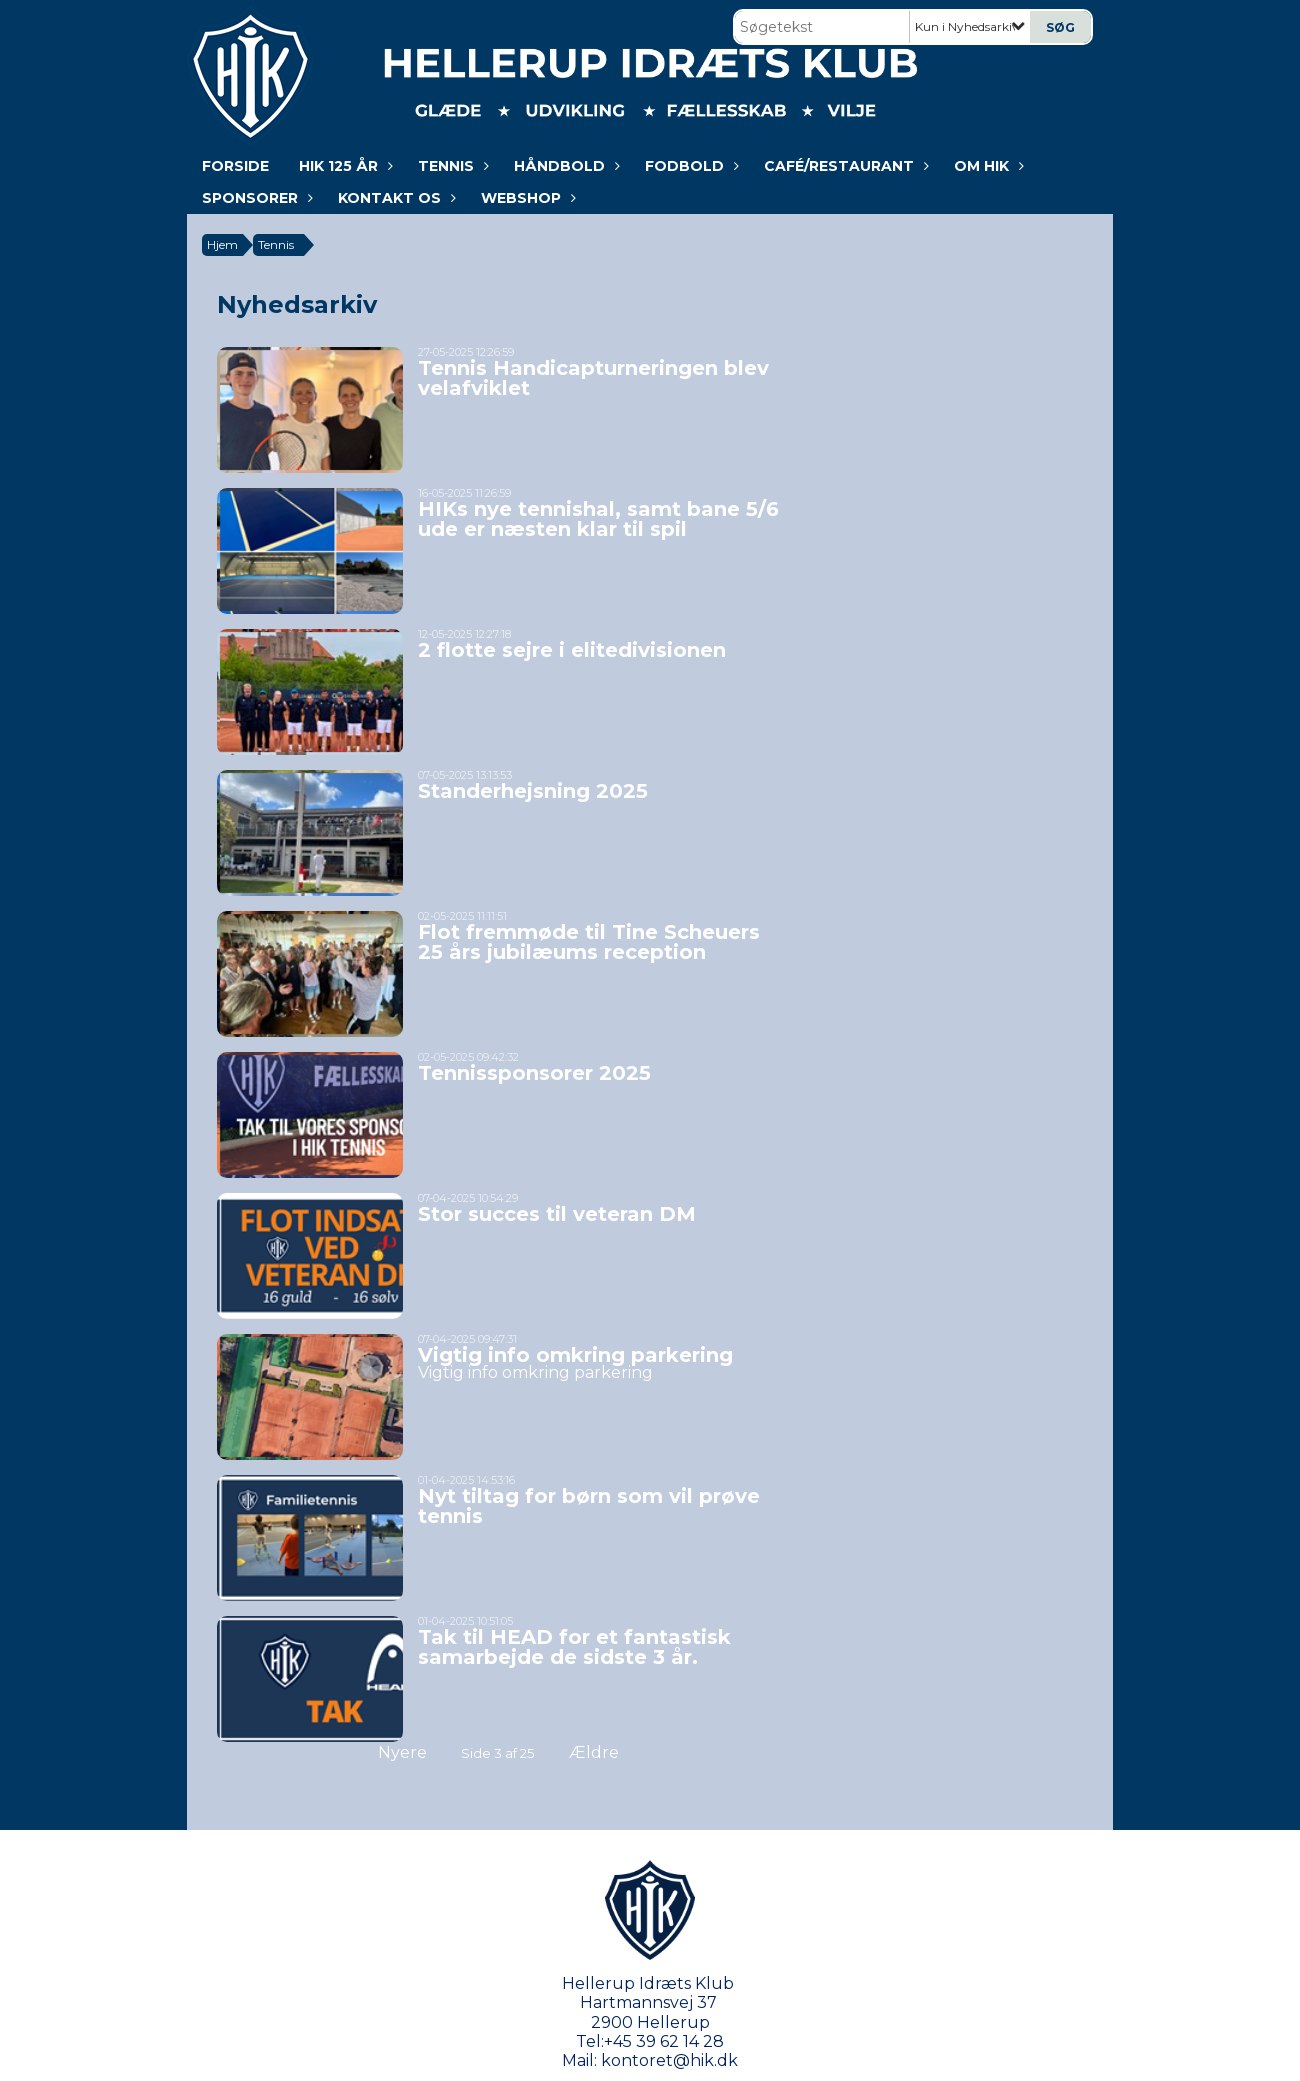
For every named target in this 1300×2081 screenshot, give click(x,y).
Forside (235, 166)
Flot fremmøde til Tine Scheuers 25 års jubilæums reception (589, 942)
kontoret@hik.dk (669, 2060)
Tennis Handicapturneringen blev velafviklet (593, 378)
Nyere (390, 1752)
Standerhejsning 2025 (533, 791)
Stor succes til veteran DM (557, 1214)
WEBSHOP (526, 198)
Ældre (608, 1752)
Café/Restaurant (844, 166)
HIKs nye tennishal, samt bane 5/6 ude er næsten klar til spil (598, 519)
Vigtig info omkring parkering (575, 1355)
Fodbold (689, 166)
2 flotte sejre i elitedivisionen (572, 650)
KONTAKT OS (394, 198)
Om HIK (986, 166)
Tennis (451, 166)
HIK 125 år (343, 166)
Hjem (222, 244)
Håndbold (564, 166)
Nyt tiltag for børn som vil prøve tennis (589, 1506)
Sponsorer (255, 198)
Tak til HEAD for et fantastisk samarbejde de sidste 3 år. (574, 1647)
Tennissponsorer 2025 (534, 1073)
